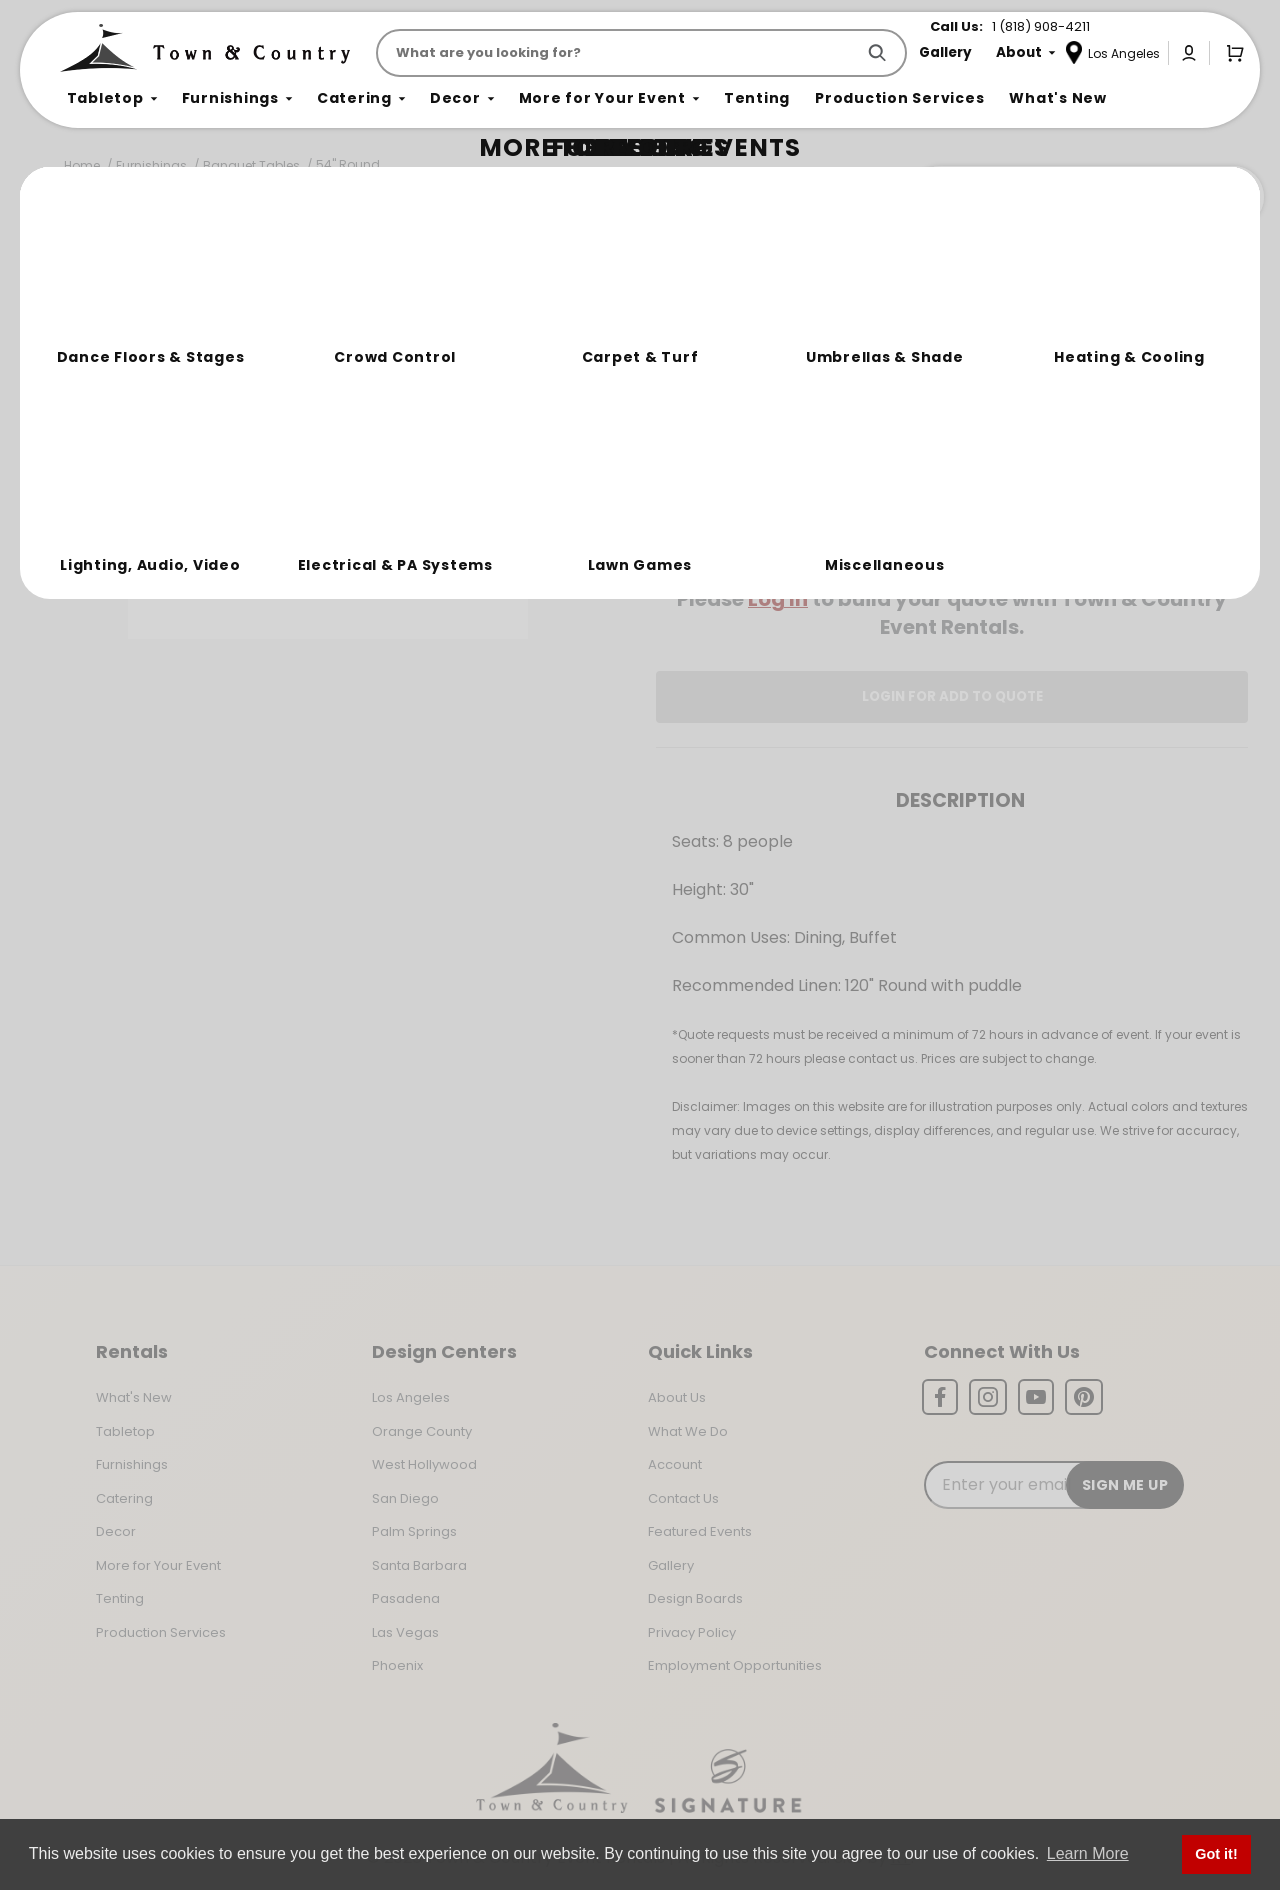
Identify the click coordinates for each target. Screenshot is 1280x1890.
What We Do (688, 1431)
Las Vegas (405, 1632)
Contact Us (683, 1498)
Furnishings (151, 165)
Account (675, 1464)
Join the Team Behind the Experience (1085, 197)
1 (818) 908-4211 (1041, 26)
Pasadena (406, 1598)
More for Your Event (158, 1565)
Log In (778, 599)
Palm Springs (414, 1531)
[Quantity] (1162, 471)
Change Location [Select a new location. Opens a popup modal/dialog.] (1018, 542)
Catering (124, 1498)
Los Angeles (411, 1397)
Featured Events (700, 1531)
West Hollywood (424, 1464)
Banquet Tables (251, 165)
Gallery (671, 1565)
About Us (677, 1397)
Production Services (161, 1632)
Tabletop (125, 1431)
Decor (116, 1531)
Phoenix (397, 1665)
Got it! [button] (1216, 1854)
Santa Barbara (419, 1565)
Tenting (120, 1598)
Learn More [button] (1088, 1853)
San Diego (405, 1498)
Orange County (422, 1431)
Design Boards (695, 1598)
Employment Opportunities (735, 1665)
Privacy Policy (692, 1632)
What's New (134, 1397)
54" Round (348, 164)
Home (82, 165)
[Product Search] (619, 53)
